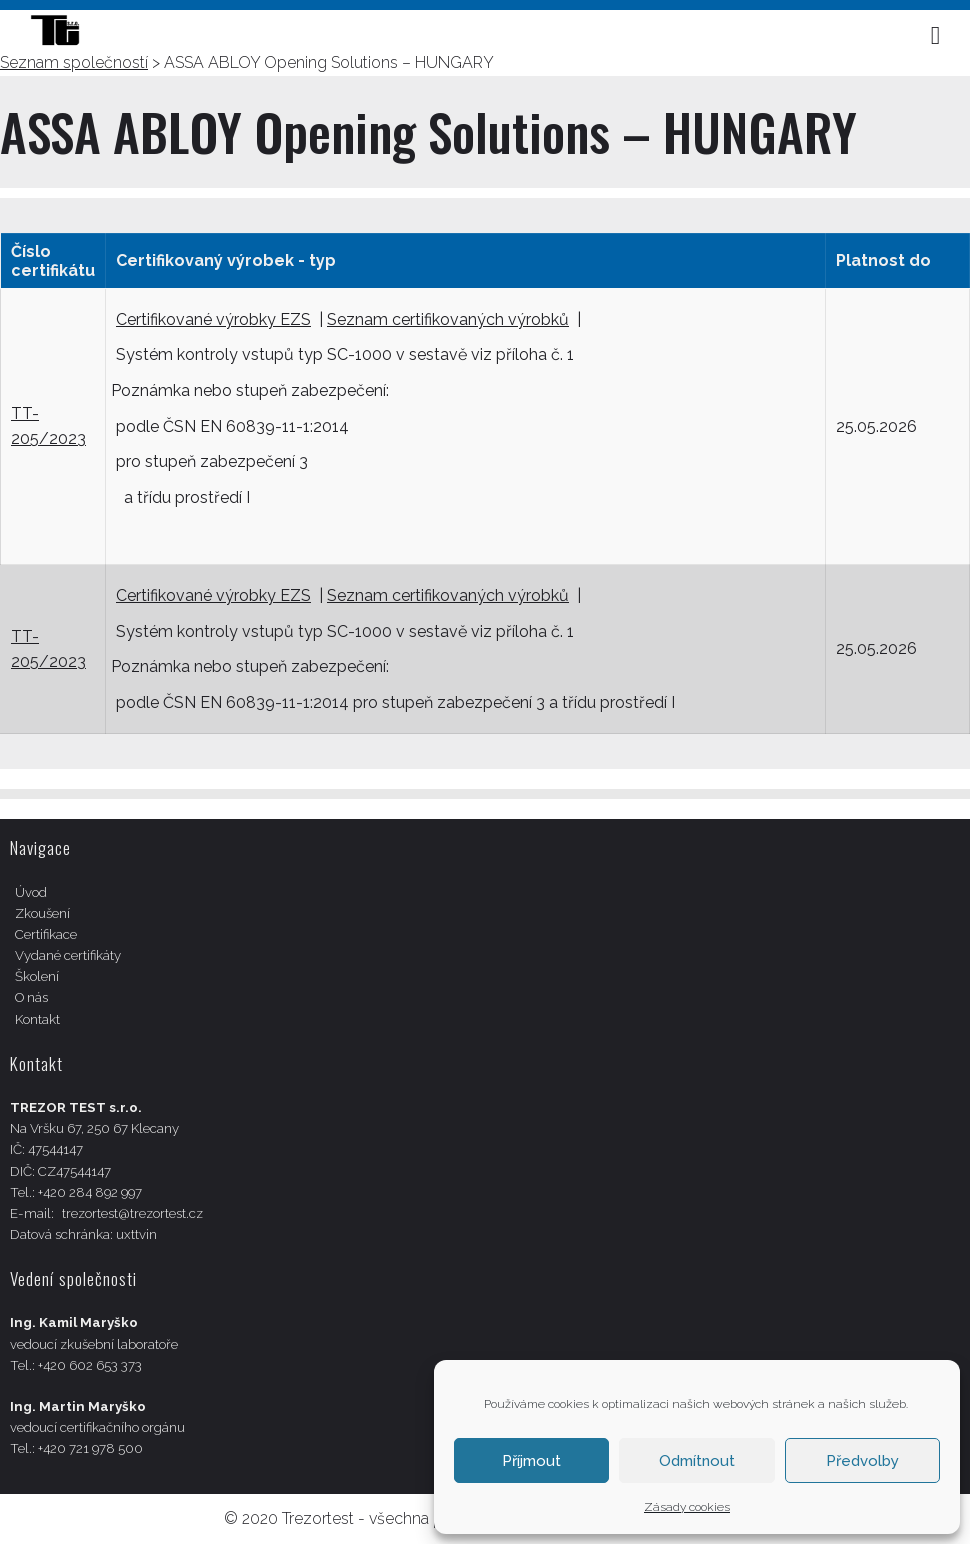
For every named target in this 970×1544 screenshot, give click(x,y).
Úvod (31, 892)
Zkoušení (42, 913)
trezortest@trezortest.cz (132, 1213)
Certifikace (46, 934)
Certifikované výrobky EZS (213, 319)
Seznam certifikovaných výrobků (448, 319)
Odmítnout (697, 1461)
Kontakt (37, 1019)
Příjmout (531, 1461)
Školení (37, 976)
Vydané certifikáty (68, 955)
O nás (31, 997)
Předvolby (862, 1461)
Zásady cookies (687, 1507)
